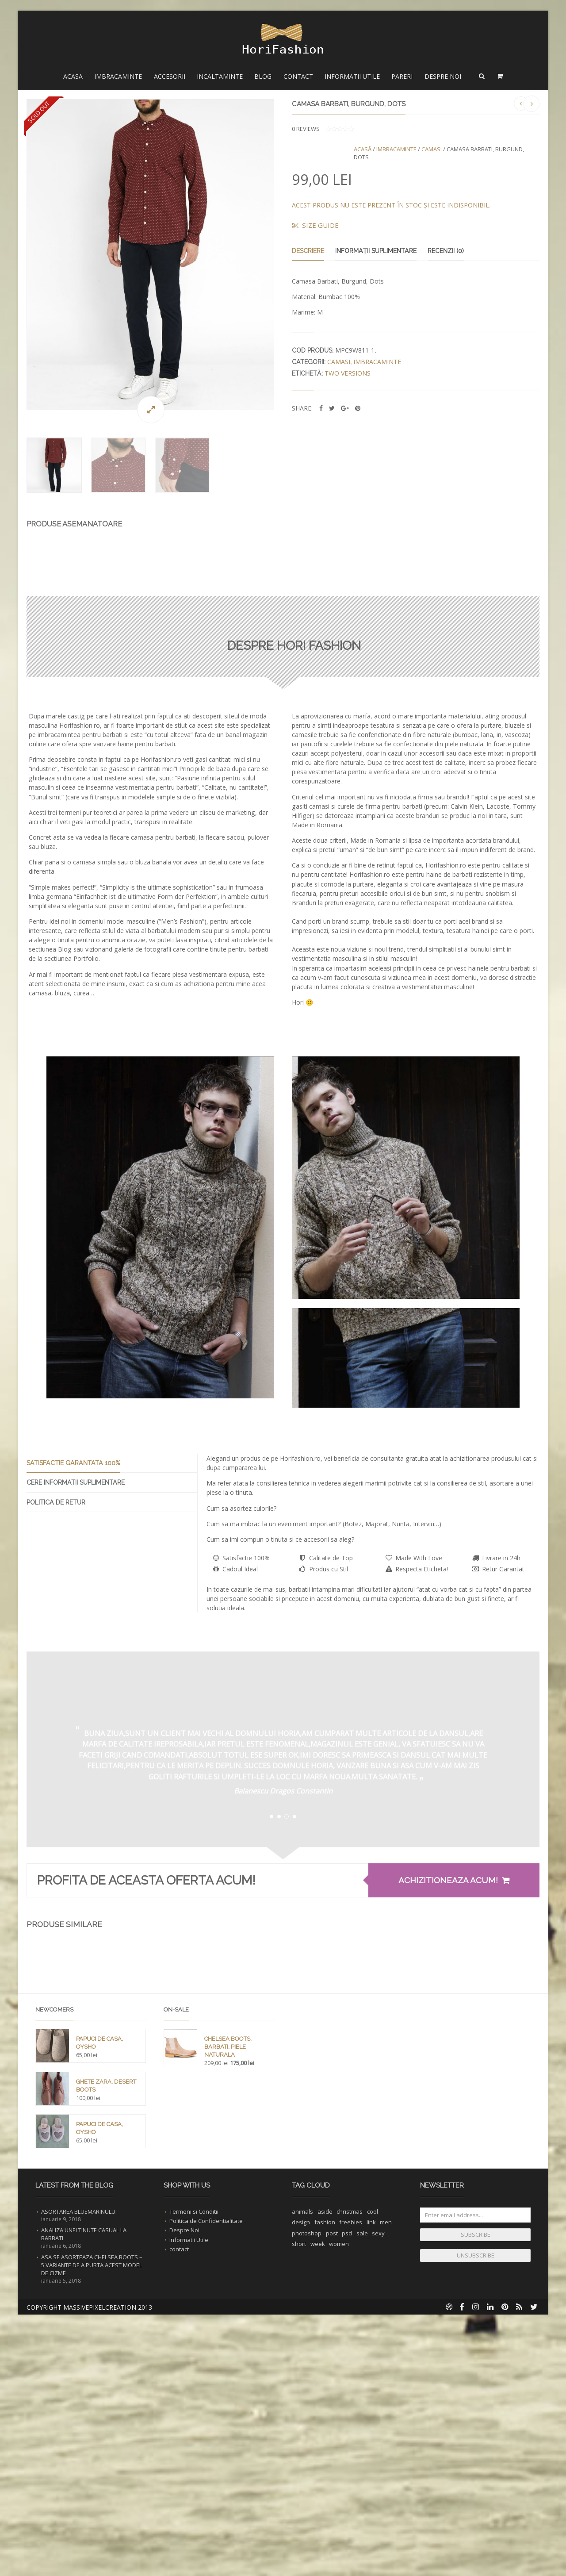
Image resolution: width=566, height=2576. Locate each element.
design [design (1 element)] (301, 2495)
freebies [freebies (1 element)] (350, 2495)
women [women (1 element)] (339, 2516)
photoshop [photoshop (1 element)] (306, 2506)
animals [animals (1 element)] (302, 2484)
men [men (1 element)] (386, 2495)
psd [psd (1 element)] (347, 2506)
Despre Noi (442, 76)
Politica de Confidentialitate (206, 2493)
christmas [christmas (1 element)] (350, 2484)
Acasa (73, 76)
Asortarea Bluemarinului (79, 2484)
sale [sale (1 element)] (362, 2506)
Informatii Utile (352, 76)
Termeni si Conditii (193, 2484)
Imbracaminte (118, 76)
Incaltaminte (220, 76)
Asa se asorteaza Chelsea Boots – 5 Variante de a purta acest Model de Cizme (91, 2537)
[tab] (112, 1621)
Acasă (362, 149)
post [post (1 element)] (332, 2506)
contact (179, 2522)
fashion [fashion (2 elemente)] (324, 2495)
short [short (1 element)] (299, 2516)
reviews (306, 129)
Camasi (431, 149)
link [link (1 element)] (371, 2495)
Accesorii (169, 76)
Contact (298, 76)
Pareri (402, 76)
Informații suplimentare (376, 250)
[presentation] (112, 1621)
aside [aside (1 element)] (325, 2484)
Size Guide (315, 225)
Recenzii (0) (446, 250)
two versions (348, 373)
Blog (263, 76)
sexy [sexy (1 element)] (378, 2506)
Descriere (308, 250)
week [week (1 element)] (317, 2516)
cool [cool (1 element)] (372, 2484)
